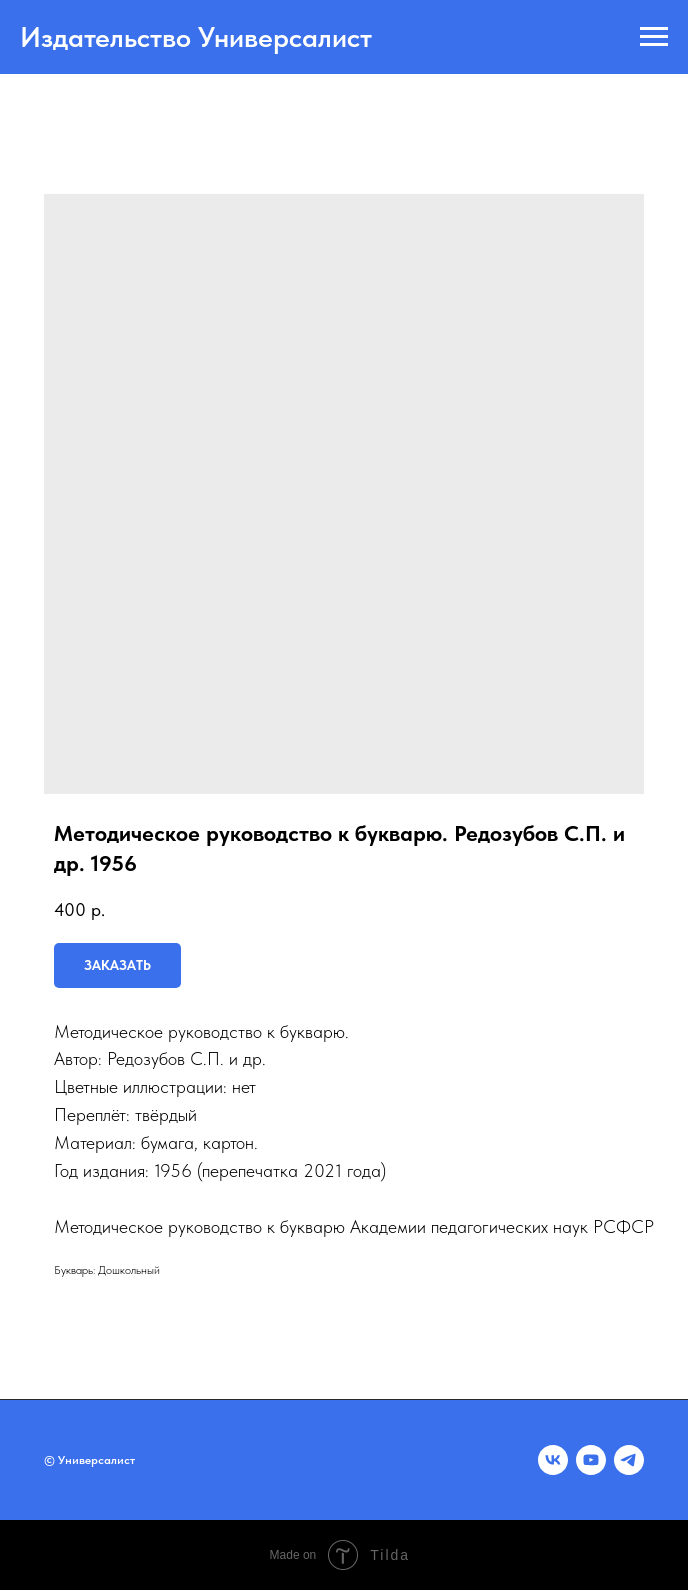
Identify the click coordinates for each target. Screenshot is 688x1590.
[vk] (553, 1460)
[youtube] (591, 1460)
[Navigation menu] (654, 37)
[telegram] (629, 1460)
